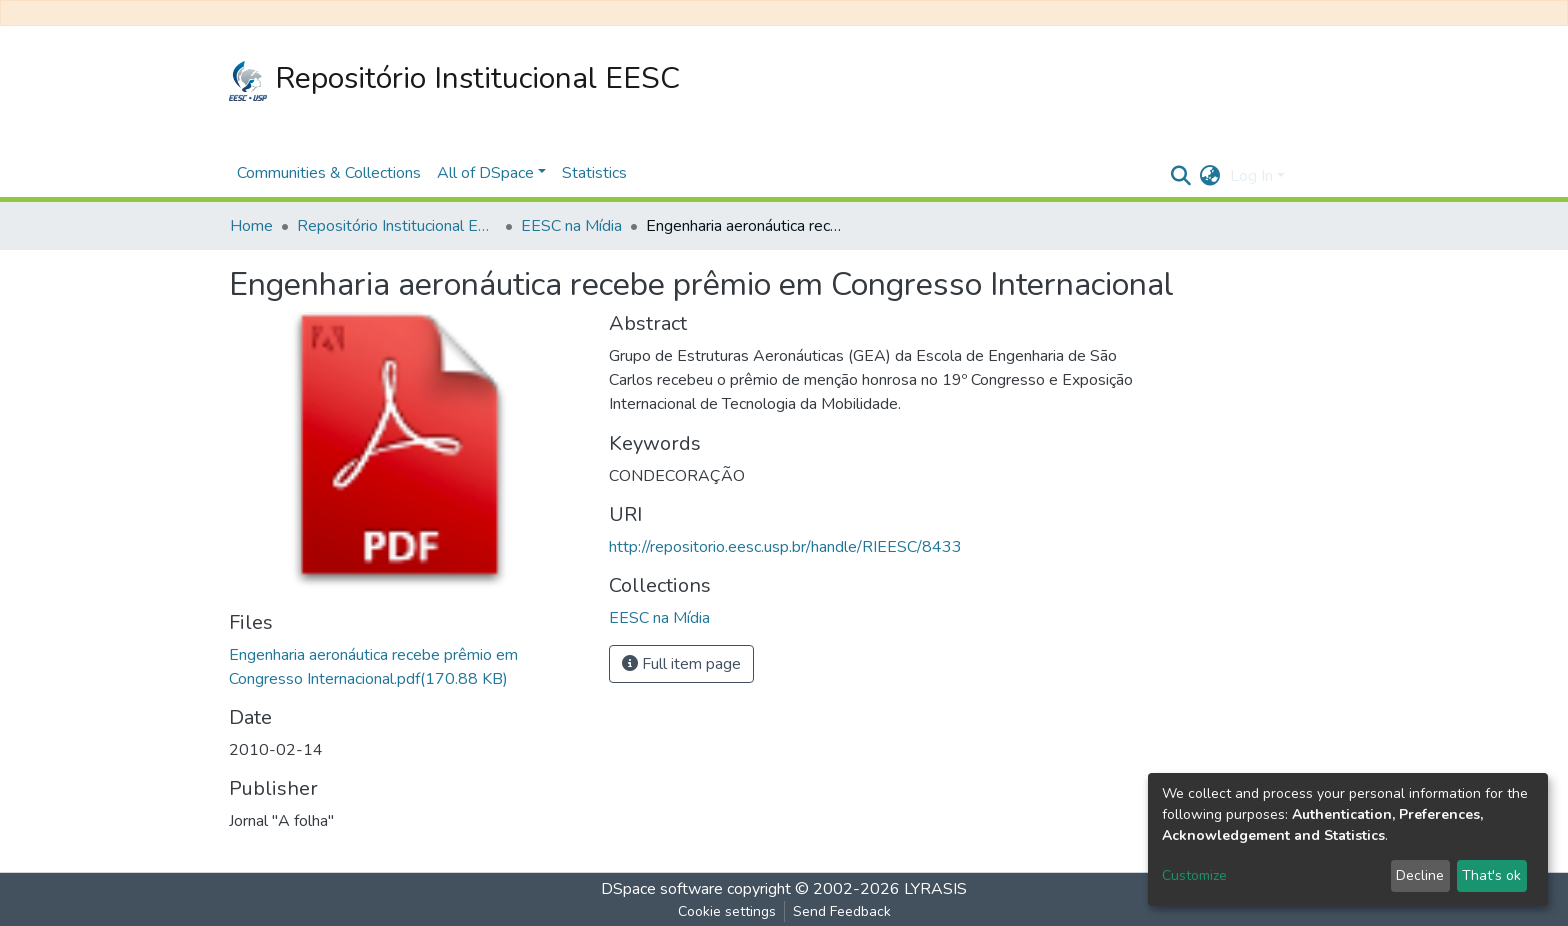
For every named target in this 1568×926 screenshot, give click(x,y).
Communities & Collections (329, 173)
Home (251, 226)
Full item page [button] (681, 664)
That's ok (1491, 875)
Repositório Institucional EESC (454, 79)
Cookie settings (727, 911)
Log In (1251, 176)
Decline (1420, 875)
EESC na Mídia (571, 226)
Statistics (594, 173)
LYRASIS (935, 889)
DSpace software (662, 889)
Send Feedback (842, 911)
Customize (1194, 875)
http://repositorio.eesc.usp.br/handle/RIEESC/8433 (785, 547)
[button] (1209, 176)
